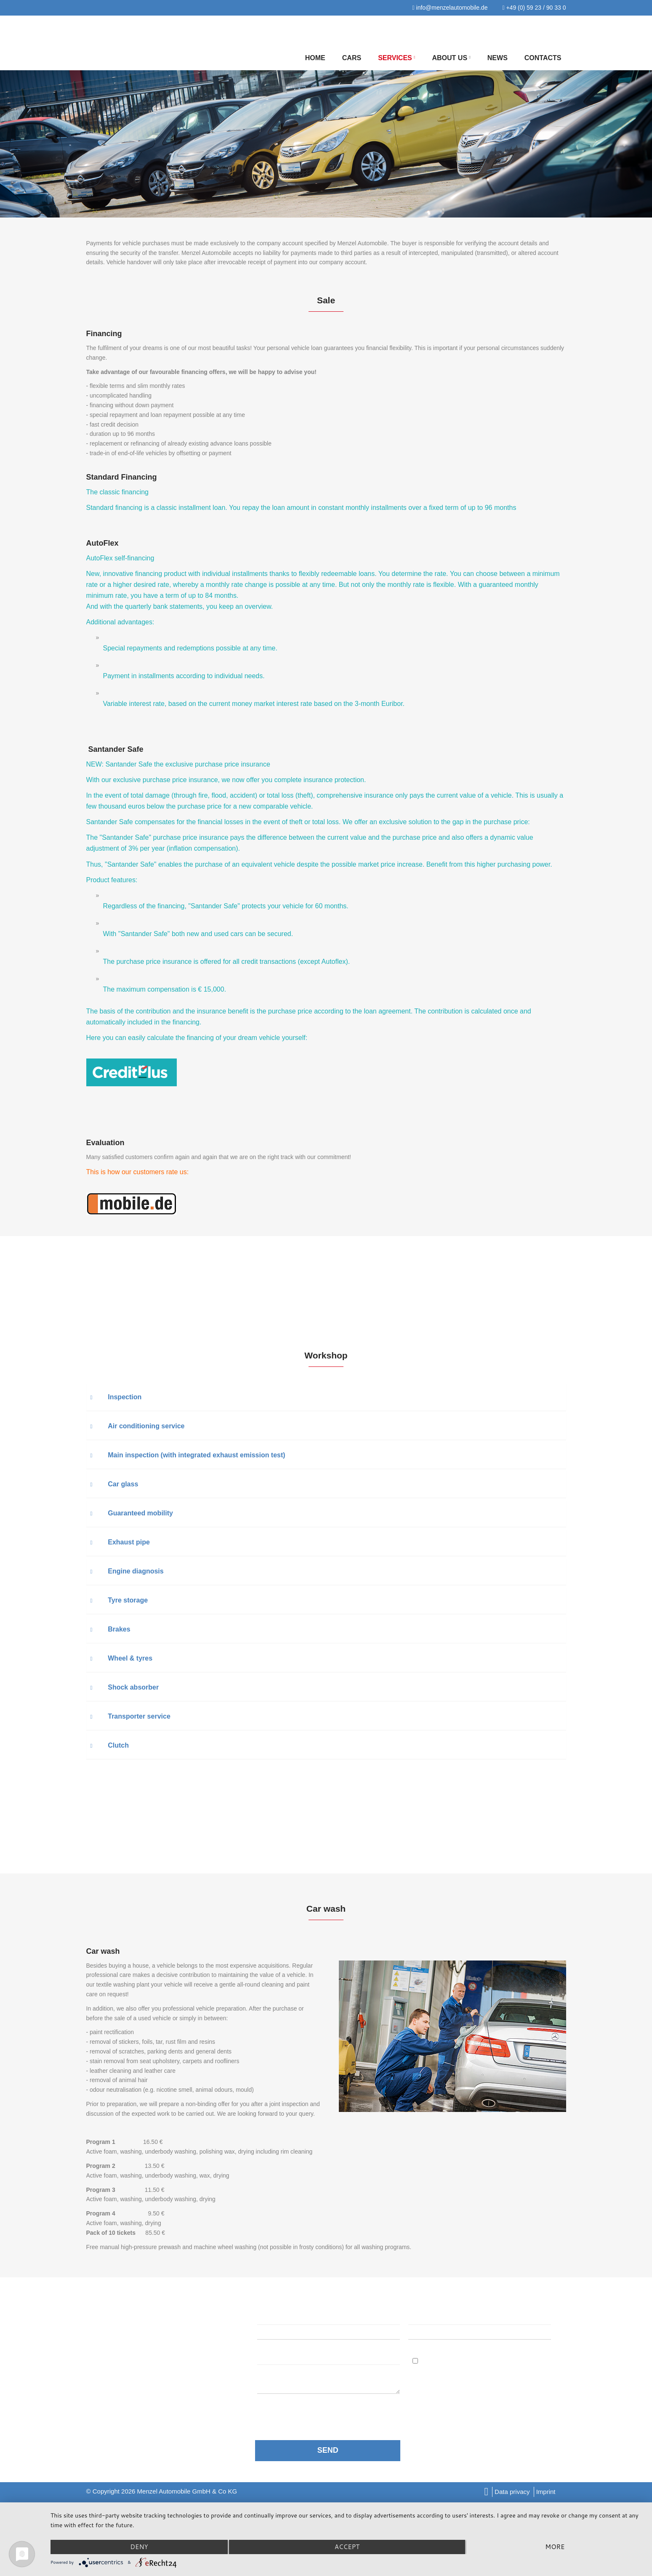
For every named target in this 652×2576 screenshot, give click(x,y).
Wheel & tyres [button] (121, 1658)
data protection (313, 2411)
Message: (273, 2357)
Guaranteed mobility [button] (131, 1513)
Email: (419, 2316)
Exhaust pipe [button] (120, 1542)
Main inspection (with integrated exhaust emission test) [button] (187, 1455)
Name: (267, 2316)
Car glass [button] (114, 1484)
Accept (347, 2546)
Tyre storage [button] (119, 1600)
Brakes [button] (110, 1629)
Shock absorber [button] (124, 1687)
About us (451, 57)
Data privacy (512, 2491)
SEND (327, 2450)
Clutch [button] (109, 1745)
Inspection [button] (116, 1397)
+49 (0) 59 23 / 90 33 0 (534, 7)
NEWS (497, 57)
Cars (351, 57)
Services (396, 57)
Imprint (546, 2491)
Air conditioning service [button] (137, 1426)
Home (315, 57)
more (554, 2546)
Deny (139, 2546)
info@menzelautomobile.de (450, 7)
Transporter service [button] (130, 1716)
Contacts (543, 57)
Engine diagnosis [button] (127, 1571)
